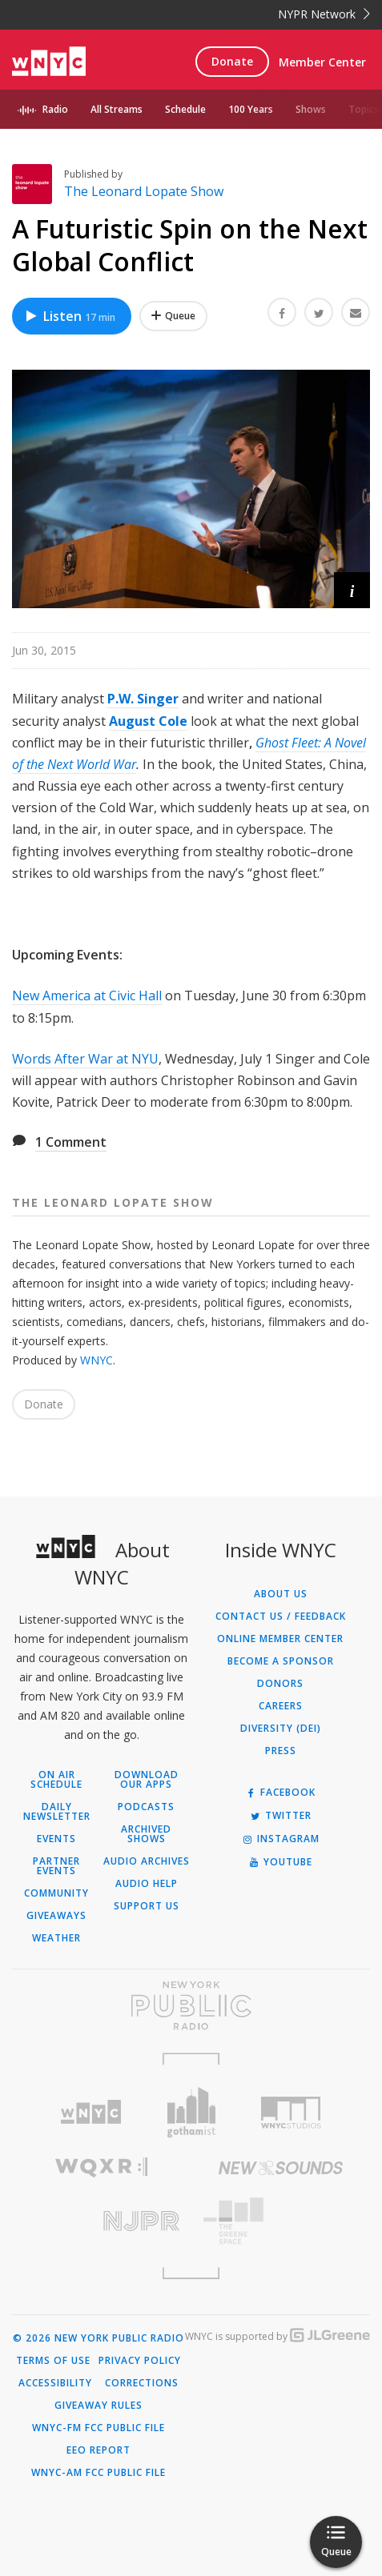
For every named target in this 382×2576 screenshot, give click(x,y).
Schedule (185, 109)
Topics (363, 109)
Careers (281, 1706)
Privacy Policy (140, 2361)
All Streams (116, 109)
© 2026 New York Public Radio (98, 2338)
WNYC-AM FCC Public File (98, 2473)
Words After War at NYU (85, 1059)
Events (56, 1839)
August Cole (148, 721)
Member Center (322, 62)
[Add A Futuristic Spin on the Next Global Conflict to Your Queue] (173, 316)
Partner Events (56, 1866)
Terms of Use (53, 2361)
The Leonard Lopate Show (143, 191)
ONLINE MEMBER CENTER (280, 1639)
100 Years (250, 109)
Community (56, 1893)
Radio (55, 109)
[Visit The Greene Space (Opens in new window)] (281, 2221)
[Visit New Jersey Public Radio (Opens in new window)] (101, 2221)
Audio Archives (146, 1861)
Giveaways (56, 1916)
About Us (281, 1594)
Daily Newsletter (56, 1811)
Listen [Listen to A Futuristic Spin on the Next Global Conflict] (69, 316)
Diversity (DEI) (280, 1728)
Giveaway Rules (98, 2405)
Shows (311, 109)
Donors (280, 1684)
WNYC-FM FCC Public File (98, 2428)
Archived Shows (146, 1834)
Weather (56, 1938)
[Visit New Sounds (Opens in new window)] (281, 2168)
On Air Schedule (56, 1779)
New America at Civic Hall (87, 995)
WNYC (96, 1360)
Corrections (142, 2383)
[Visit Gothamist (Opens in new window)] (191, 2112)
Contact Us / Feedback (280, 1616)
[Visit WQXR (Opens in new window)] (101, 2167)
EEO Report (98, 2450)
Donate (232, 61)
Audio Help (146, 1884)
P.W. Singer (143, 698)
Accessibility (55, 2383)
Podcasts (146, 1807)
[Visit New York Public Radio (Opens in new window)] (191, 2005)
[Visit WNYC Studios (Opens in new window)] (291, 2113)
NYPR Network (324, 14)
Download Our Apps (147, 1779)
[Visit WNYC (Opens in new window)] (91, 2112)
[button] (352, 590)
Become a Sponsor (280, 1661)
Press (280, 1751)
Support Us (146, 1906)
